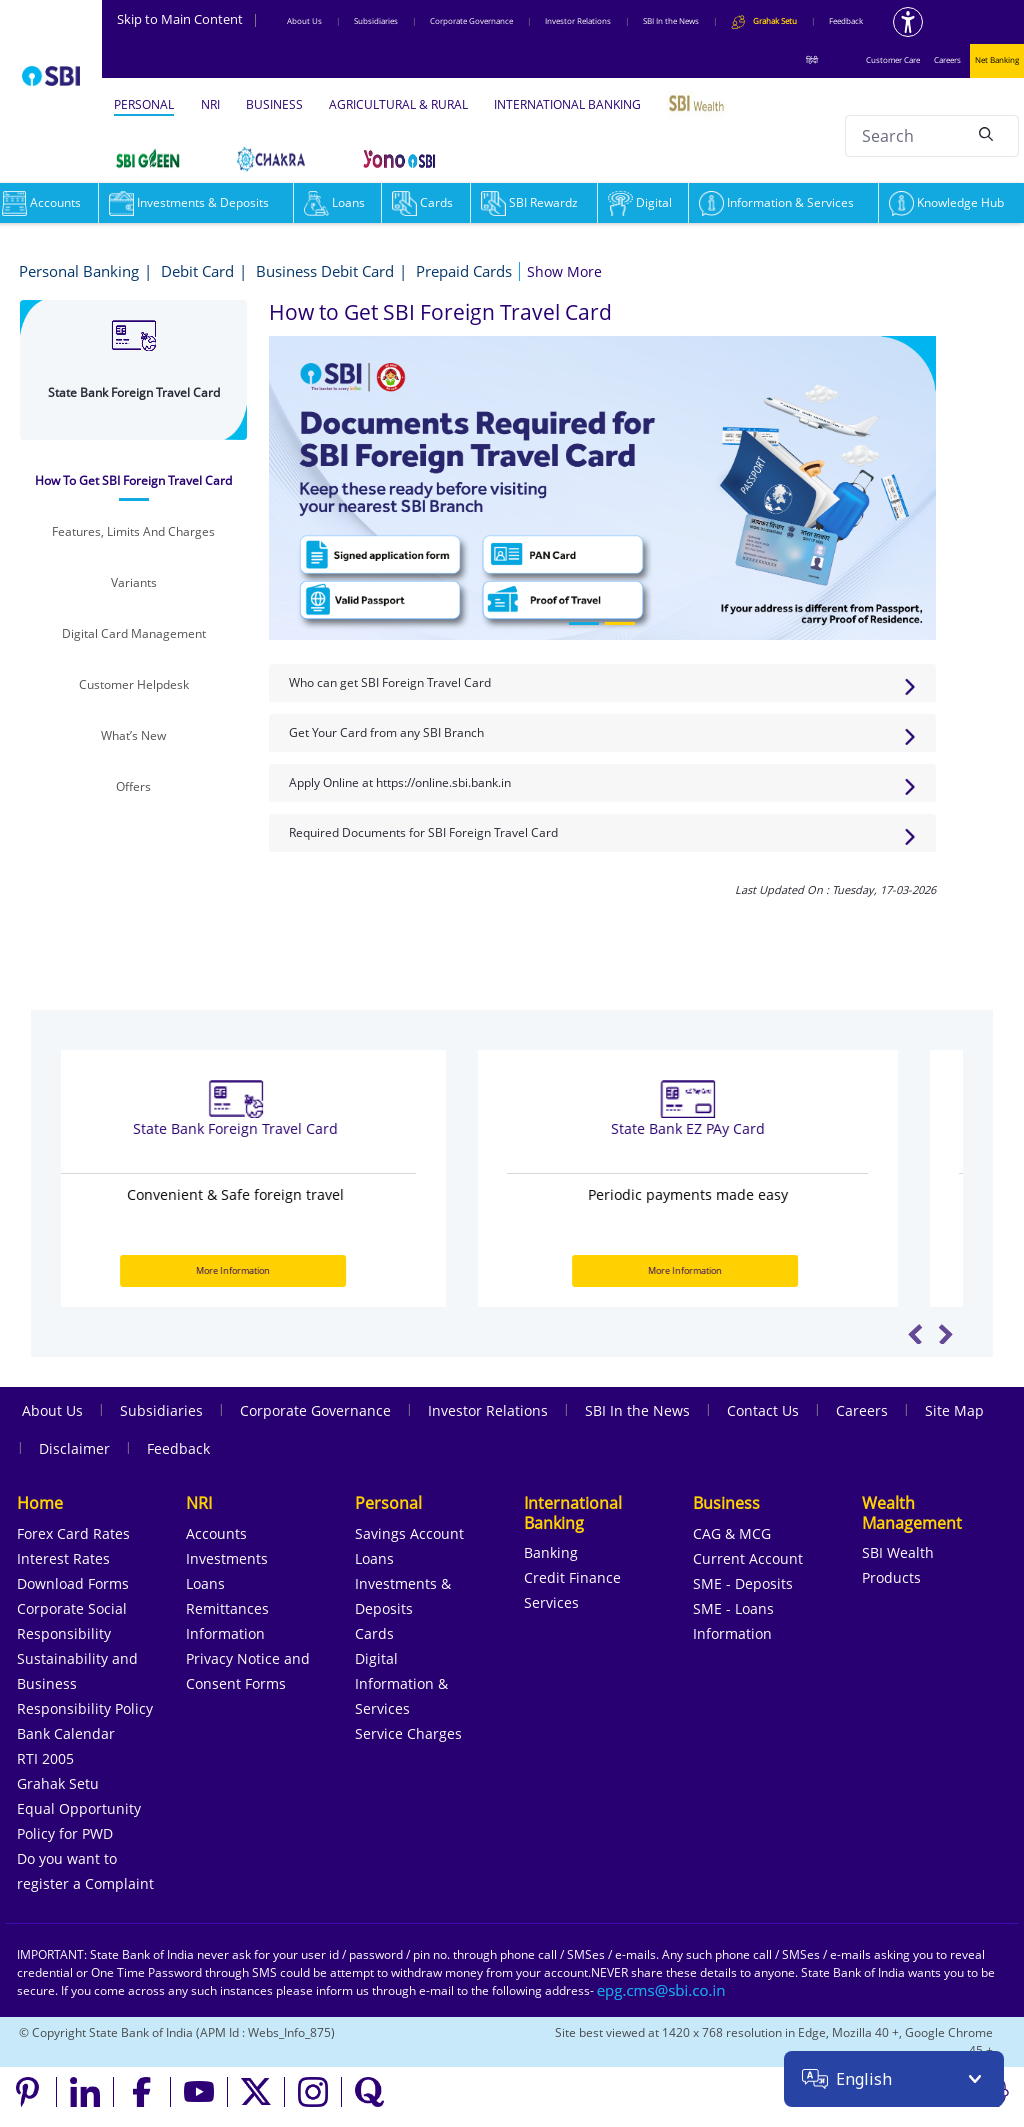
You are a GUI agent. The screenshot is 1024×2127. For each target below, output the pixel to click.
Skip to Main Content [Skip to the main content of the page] (188, 19)
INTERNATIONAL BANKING (567, 104)
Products (891, 1577)
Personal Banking (79, 271)
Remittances (227, 1608)
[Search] (986, 133)
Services (551, 1602)
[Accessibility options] (908, 22)
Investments (227, 1558)
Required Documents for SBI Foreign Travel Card (423, 832)
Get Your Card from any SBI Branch (386, 732)
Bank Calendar (66, 1733)
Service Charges (408, 1733)
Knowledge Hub (946, 202)
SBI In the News (671, 20)
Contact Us (763, 1410)
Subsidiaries (376, 20)
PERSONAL (144, 104)
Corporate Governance (471, 20)
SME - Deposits (743, 1583)
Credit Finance (572, 1577)
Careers (947, 59)
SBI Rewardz (529, 202)
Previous (915, 1334)
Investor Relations (578, 20)
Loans (334, 202)
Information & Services (776, 202)
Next (945, 1334)
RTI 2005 (45, 1758)
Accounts (216, 1533)
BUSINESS (274, 104)
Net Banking (997, 59)
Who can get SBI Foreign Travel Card (390, 682)
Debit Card (197, 271)
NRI (210, 104)
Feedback (846, 20)
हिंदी (812, 59)
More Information (284, 1270)
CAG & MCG (732, 1533)
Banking (551, 1552)
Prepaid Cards (464, 271)
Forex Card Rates (73, 1533)
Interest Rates (63, 1558)
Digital (640, 202)
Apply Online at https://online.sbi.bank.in (400, 782)
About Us (304, 20)
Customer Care (893, 59)
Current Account (748, 1558)
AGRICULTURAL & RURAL (398, 104)
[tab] (133, 481)
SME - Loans (733, 1608)
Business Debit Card (325, 271)
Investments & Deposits (189, 202)
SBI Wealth (898, 1552)
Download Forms (73, 1583)
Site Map (954, 1410)
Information (225, 1633)
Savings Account (409, 1533)
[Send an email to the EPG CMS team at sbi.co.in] (662, 1990)
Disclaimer (74, 1448)
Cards (422, 202)
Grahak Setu (58, 1783)
